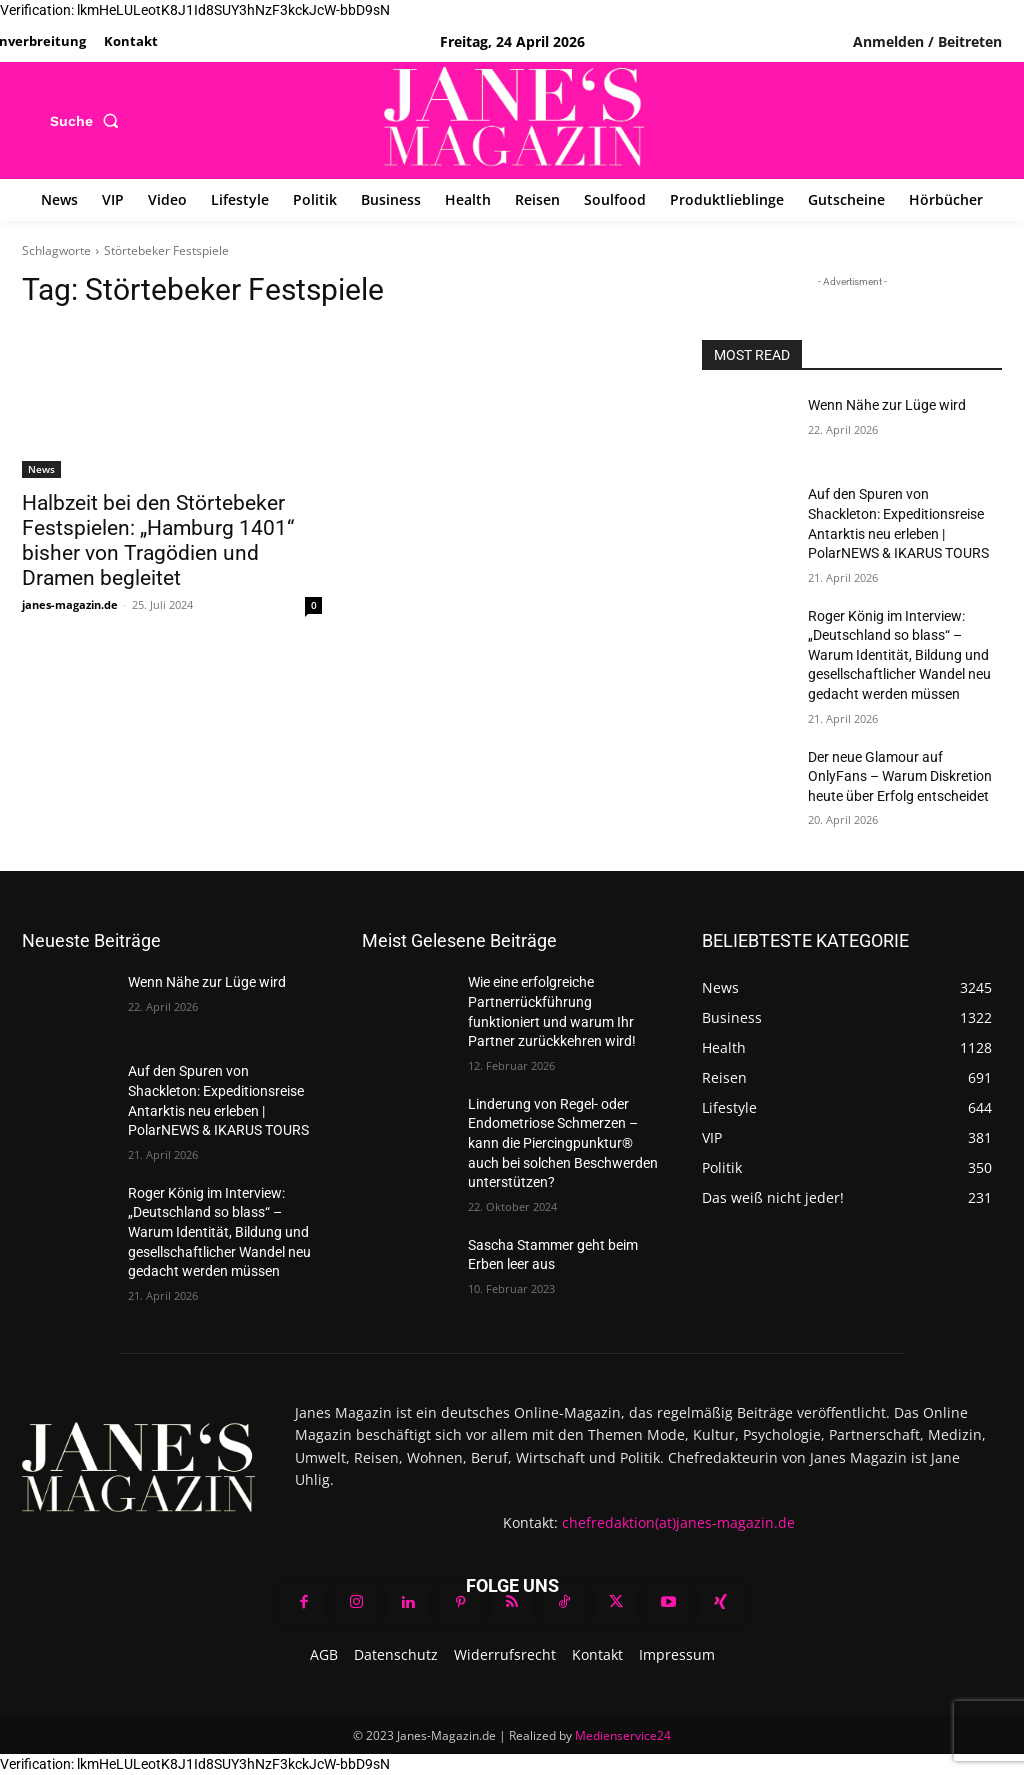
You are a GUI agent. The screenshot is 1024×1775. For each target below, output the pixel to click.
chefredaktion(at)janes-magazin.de (678, 1522)
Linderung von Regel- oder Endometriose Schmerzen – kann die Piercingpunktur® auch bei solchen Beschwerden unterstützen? (563, 1143)
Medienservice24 (623, 1735)
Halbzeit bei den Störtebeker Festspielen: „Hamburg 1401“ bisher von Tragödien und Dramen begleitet (158, 540)
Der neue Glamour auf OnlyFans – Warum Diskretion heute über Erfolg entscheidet (900, 776)
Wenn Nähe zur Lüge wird (887, 405)
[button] (88, 121)
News (41, 469)
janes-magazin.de (70, 604)
